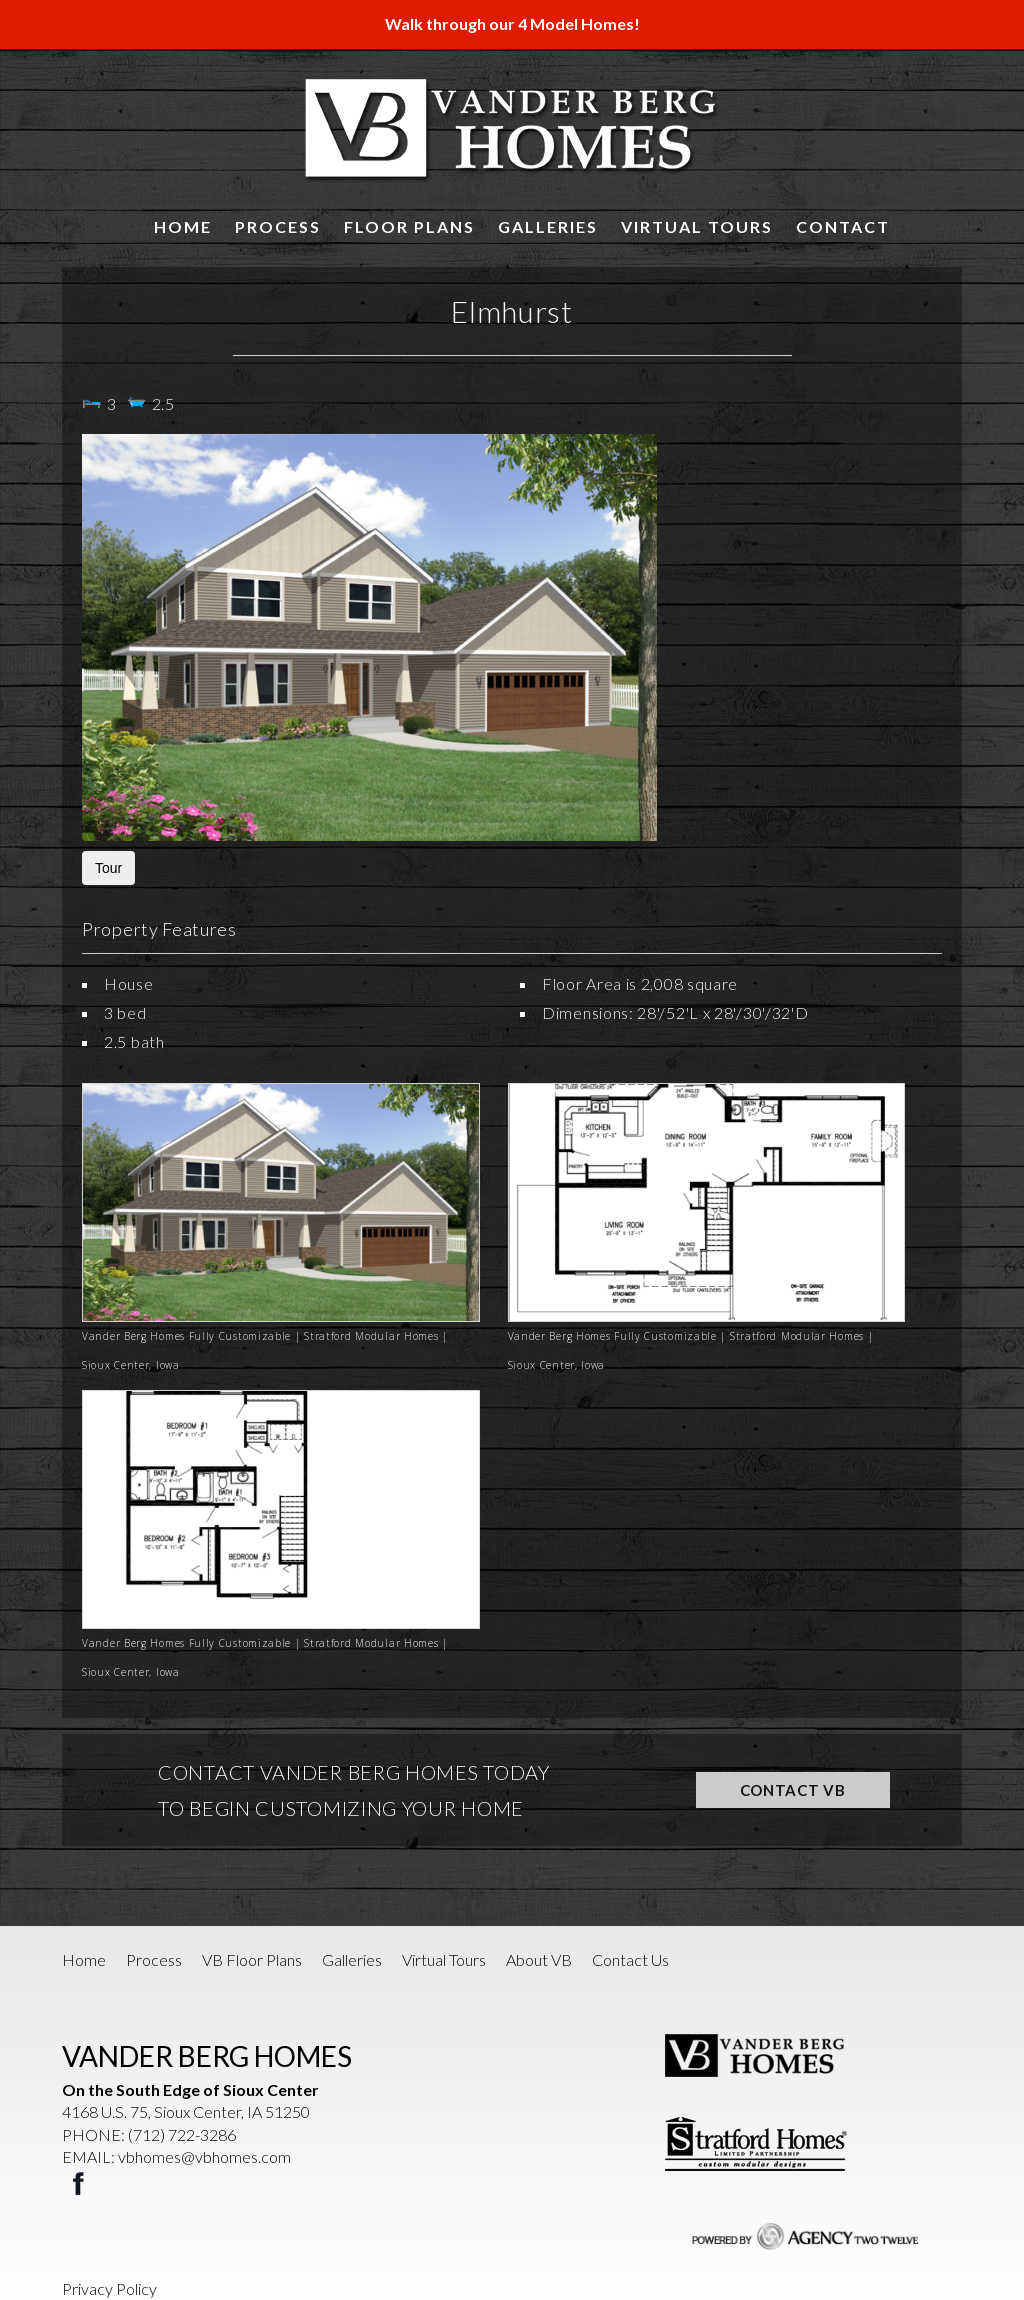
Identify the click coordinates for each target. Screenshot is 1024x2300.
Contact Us (630, 1959)
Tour (108, 868)
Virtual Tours (697, 226)
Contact (843, 226)
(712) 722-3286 (182, 2134)
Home (183, 226)
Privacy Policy (109, 2288)
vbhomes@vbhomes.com (204, 2156)
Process (278, 226)
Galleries (548, 226)
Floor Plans (409, 226)
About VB (539, 1959)
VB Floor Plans (252, 1959)
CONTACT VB (793, 1790)
